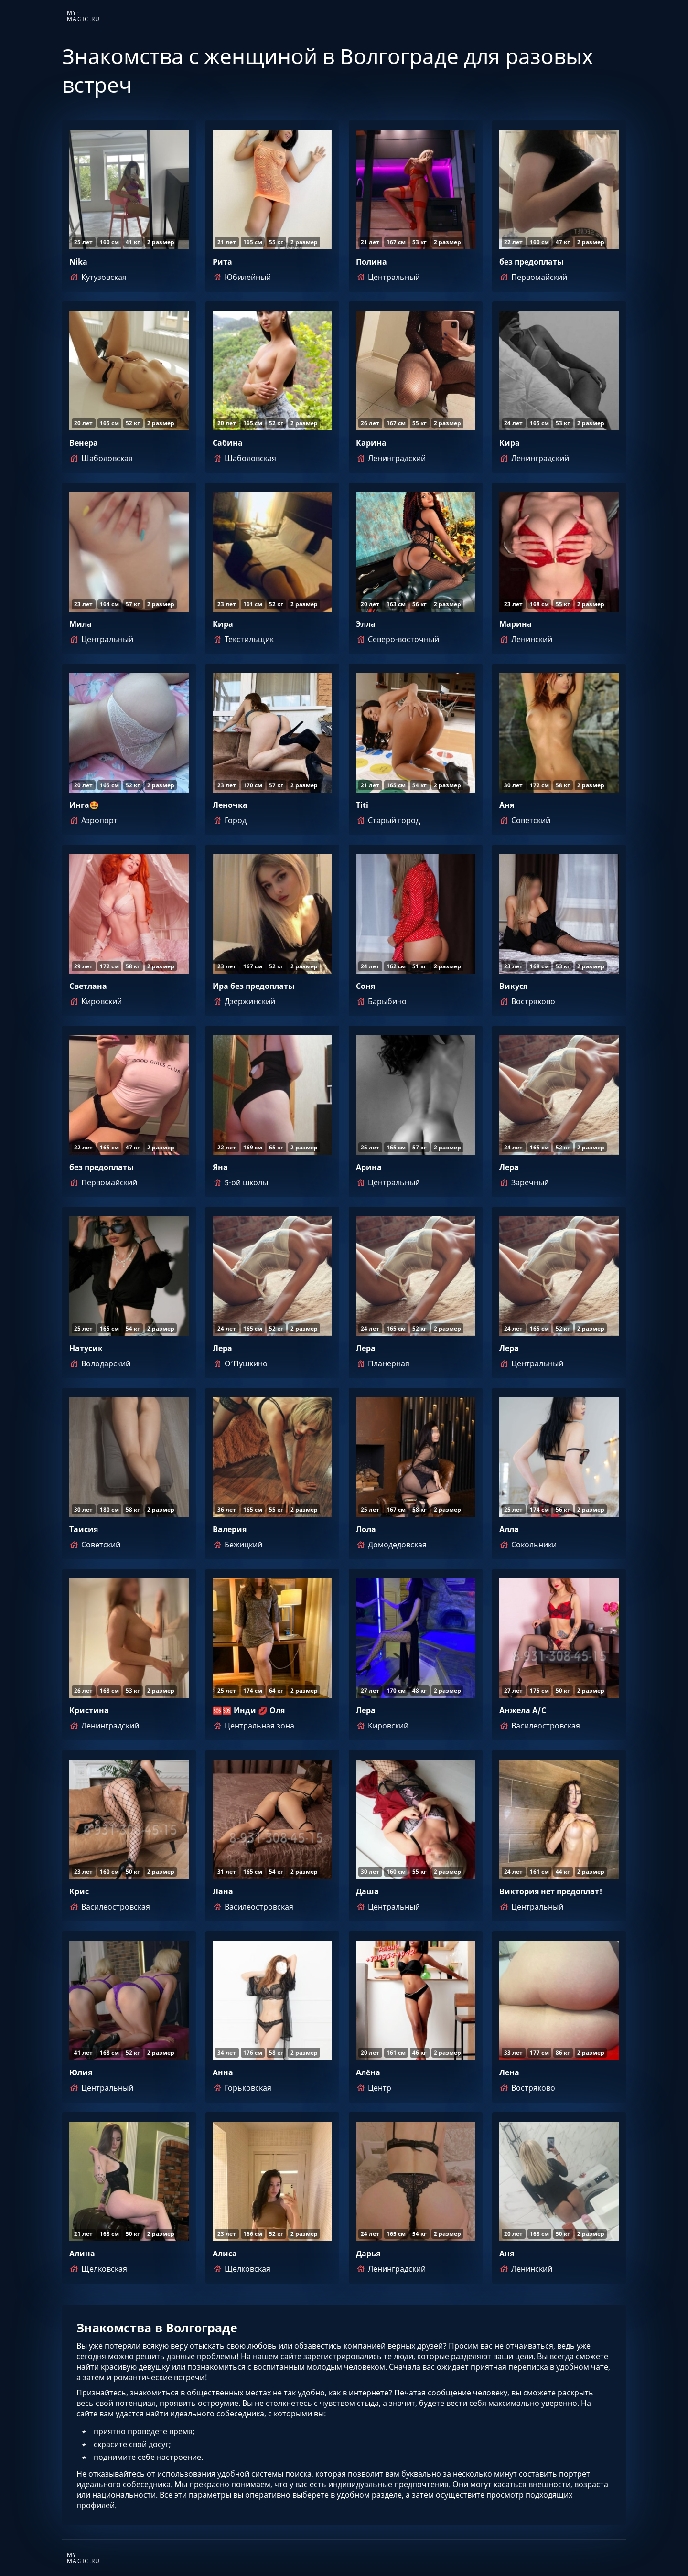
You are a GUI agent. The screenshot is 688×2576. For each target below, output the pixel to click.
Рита (222, 262)
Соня (365, 986)
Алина (82, 2253)
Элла (366, 624)
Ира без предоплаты (254, 986)
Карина (371, 443)
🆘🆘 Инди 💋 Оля (249, 1710)
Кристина (89, 1710)
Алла (509, 1529)
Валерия (230, 1529)
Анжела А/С (522, 1710)
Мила (80, 624)
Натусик (86, 1348)
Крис (79, 1891)
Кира (509, 443)
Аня (506, 805)
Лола (366, 1529)
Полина (371, 262)
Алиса (225, 2253)
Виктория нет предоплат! (550, 1891)
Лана (223, 1891)
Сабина (228, 443)
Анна (223, 2072)
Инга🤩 (84, 805)
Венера (83, 443)
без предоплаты (531, 262)
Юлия (80, 2072)
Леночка (230, 805)
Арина (369, 1167)
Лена (509, 2072)
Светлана (88, 986)
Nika (78, 262)
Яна (220, 1167)
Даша (367, 1891)
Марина (515, 624)
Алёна (368, 2072)
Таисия (83, 1529)
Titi (362, 805)
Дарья (368, 2253)
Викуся (513, 986)
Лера (509, 1167)
